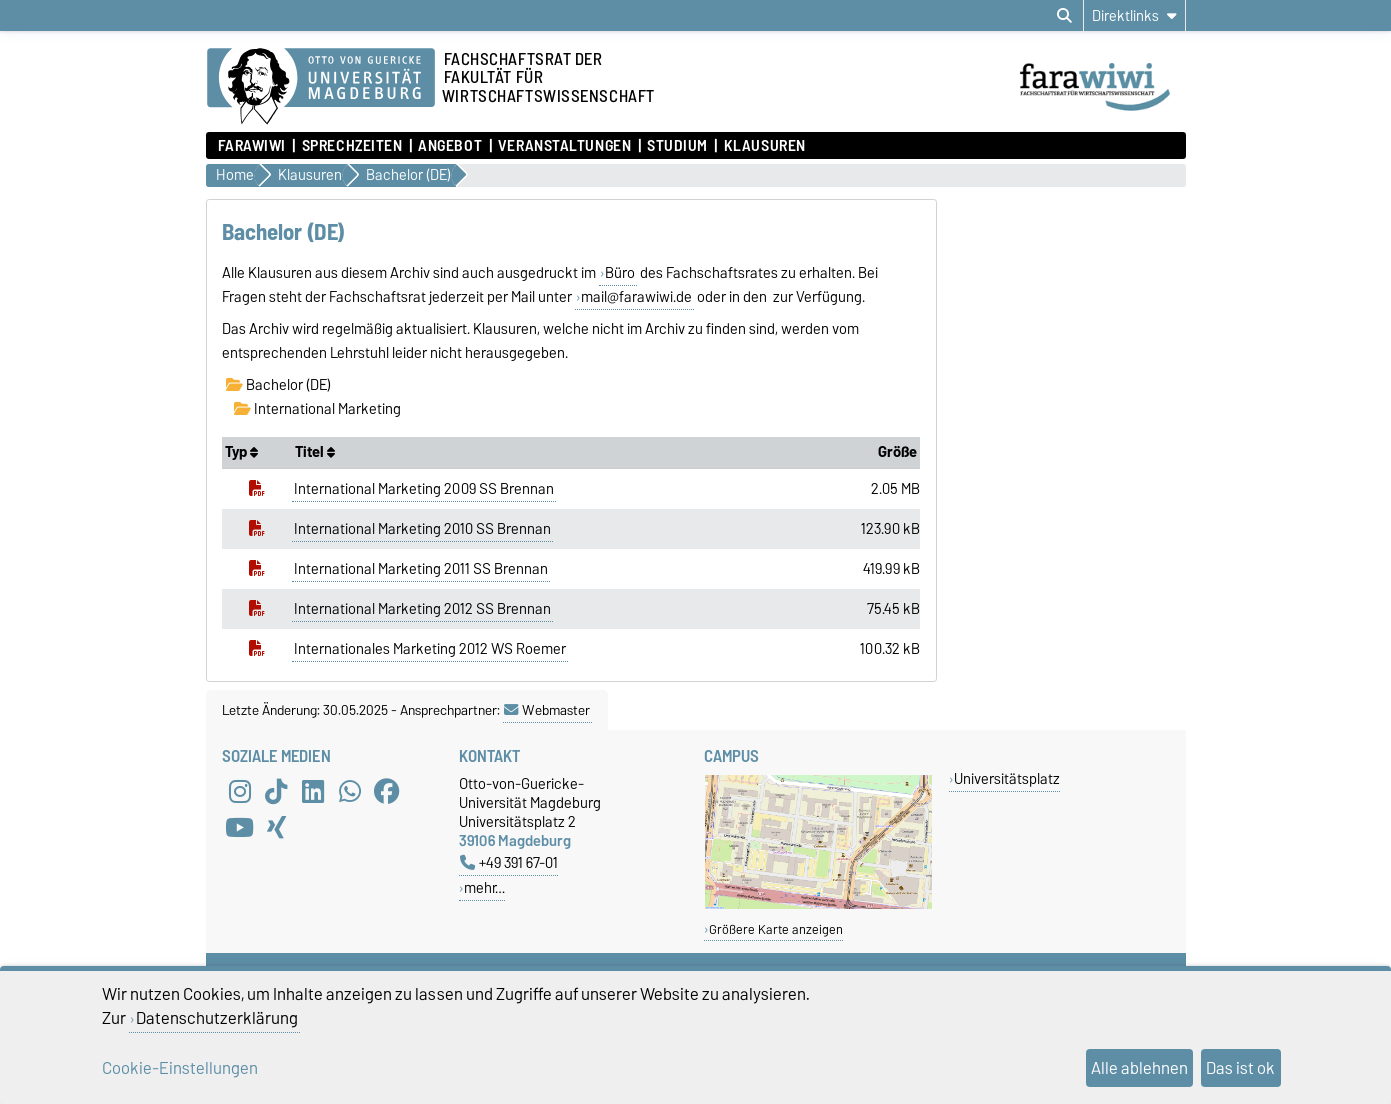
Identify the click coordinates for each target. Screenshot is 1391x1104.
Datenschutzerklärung (217, 1018)
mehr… (484, 887)
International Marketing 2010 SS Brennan (422, 529)
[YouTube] (240, 828)
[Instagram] (240, 792)
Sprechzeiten (352, 146)
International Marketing (317, 409)
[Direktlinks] (1134, 15)
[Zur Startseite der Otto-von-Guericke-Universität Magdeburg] (321, 87)
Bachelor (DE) (278, 385)
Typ (241, 452)
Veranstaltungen (564, 146)
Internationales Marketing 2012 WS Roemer (430, 649)
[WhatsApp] (350, 792)
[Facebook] (387, 792)
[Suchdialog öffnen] (1064, 16)
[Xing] (276, 828)
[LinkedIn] (313, 792)
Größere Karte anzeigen (776, 929)
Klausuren (765, 146)
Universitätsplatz (1007, 778)
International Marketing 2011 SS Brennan (421, 569)
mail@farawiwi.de (636, 297)
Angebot (450, 146)
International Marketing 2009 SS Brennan (424, 489)
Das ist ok (1240, 1068)
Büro (620, 273)
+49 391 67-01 (509, 862)
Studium (677, 146)
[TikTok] (276, 792)
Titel (315, 452)
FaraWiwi (252, 146)
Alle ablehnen (1139, 1068)
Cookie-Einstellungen (180, 1068)
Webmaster (547, 710)
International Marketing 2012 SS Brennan (422, 609)
